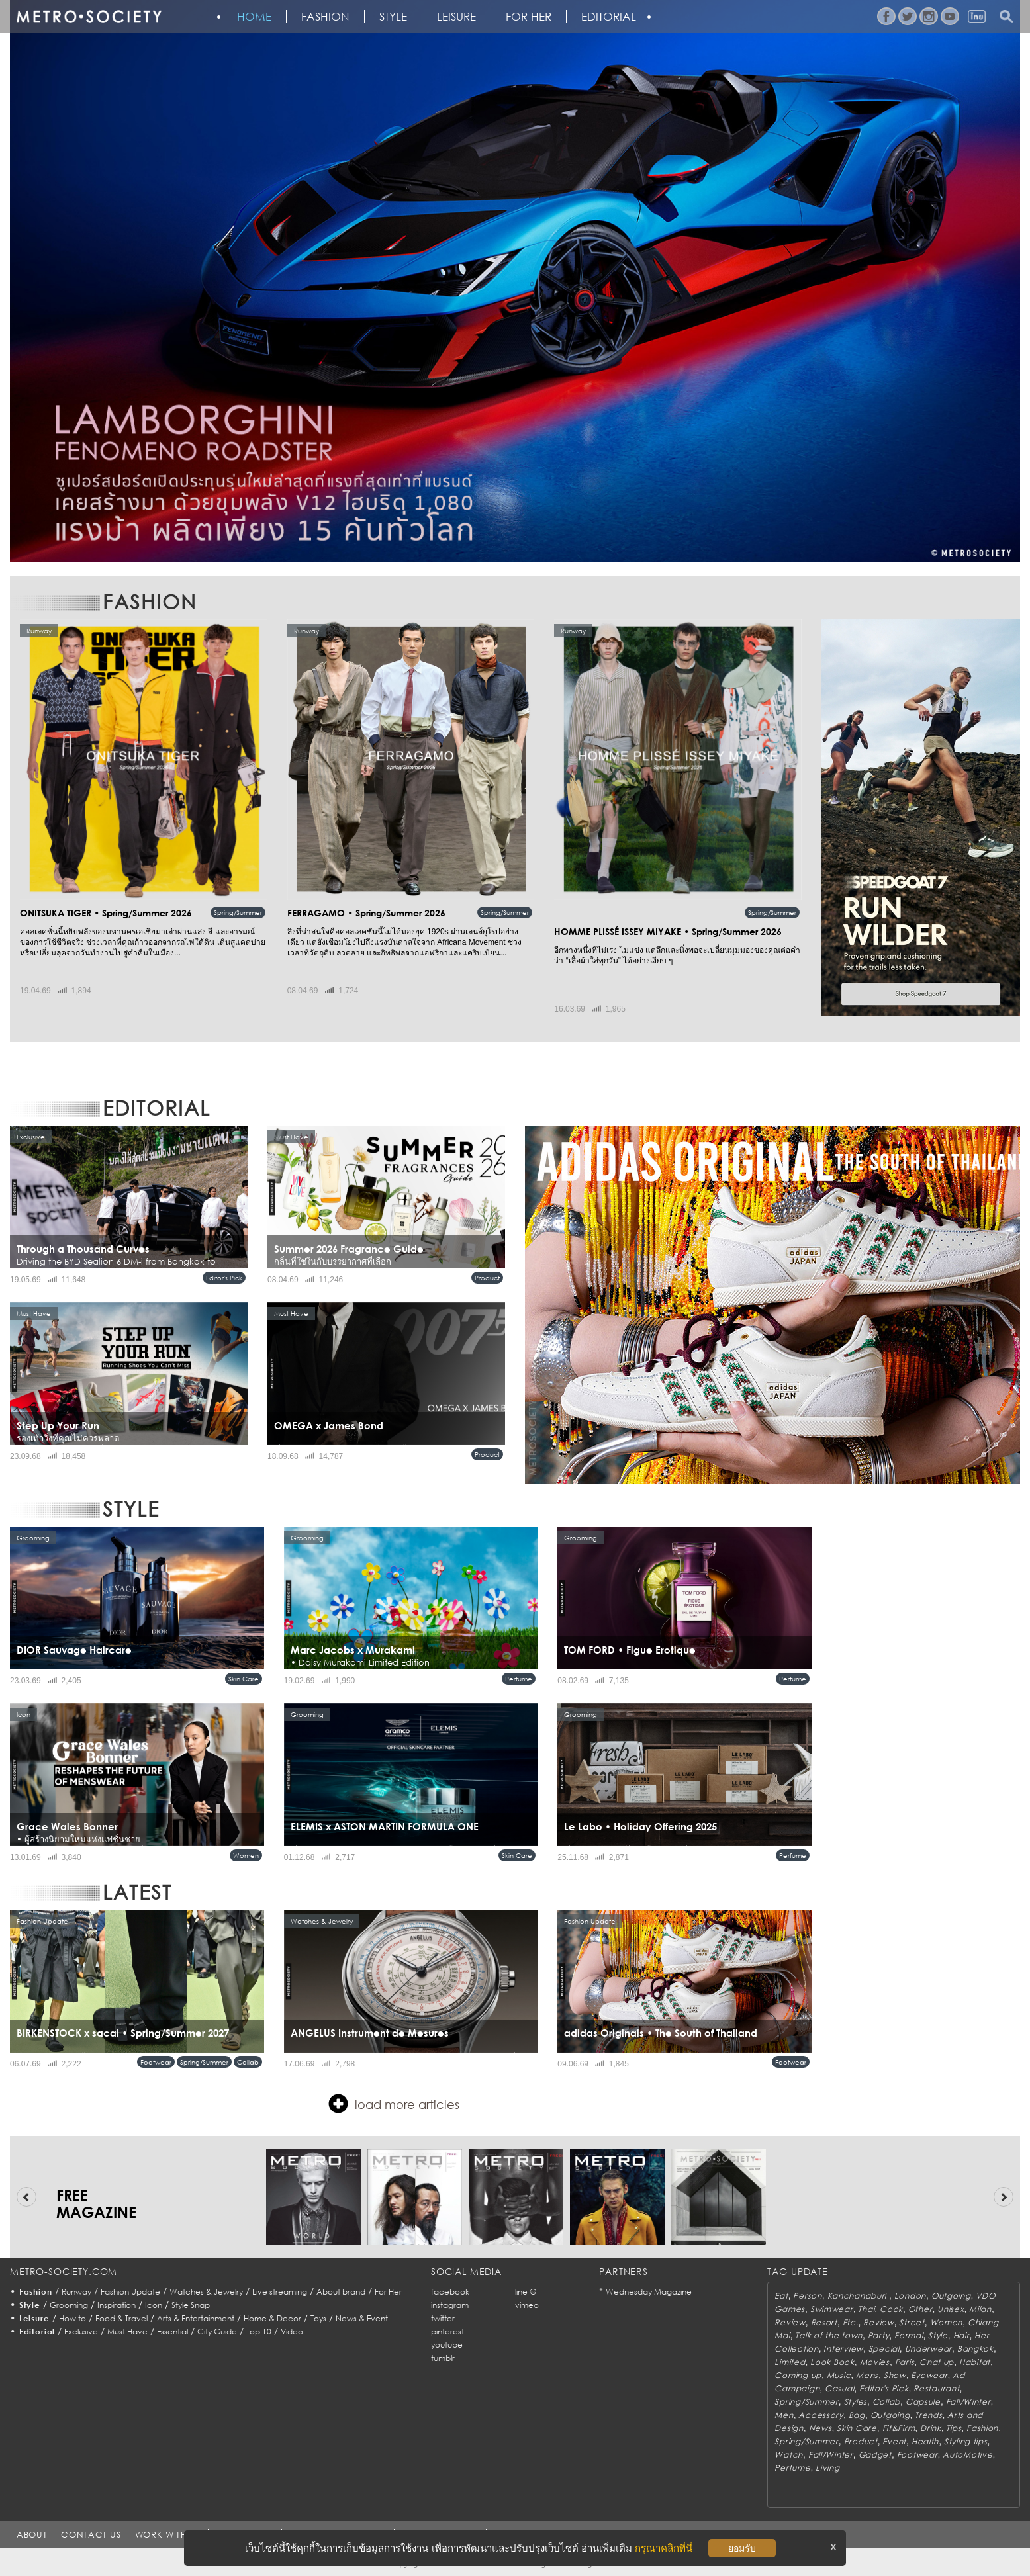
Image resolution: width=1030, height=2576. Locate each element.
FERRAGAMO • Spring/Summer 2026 (366, 912)
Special (884, 2349)
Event (894, 2441)
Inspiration (116, 2305)
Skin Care (243, 1679)
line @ (525, 2292)
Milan (980, 2309)
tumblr (443, 2358)
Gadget (875, 2455)
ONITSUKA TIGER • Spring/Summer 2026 (106, 912)
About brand (340, 2292)
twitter (443, 2318)
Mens (867, 2375)
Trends (928, 2415)
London (910, 2296)
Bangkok (975, 2349)
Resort (824, 2322)
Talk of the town (829, 2335)
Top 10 (258, 2331)
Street (911, 2322)
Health (925, 2441)
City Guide (217, 2331)
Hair (961, 2335)
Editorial (608, 16)
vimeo (527, 2305)
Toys (318, 2318)
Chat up (936, 2362)
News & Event (362, 2318)
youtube (447, 2345)
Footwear (155, 2062)
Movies (875, 2362)
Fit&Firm (898, 2428)
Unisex (950, 2309)
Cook (891, 2309)
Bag (857, 2415)
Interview (843, 2349)
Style (393, 16)
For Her (388, 2292)
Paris (905, 2362)
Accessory (820, 2415)
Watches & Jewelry (206, 2292)
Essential (172, 2331)
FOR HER (528, 16)
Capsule (923, 2402)
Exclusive (81, 2331)
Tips (953, 2428)
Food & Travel (121, 2318)
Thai (866, 2309)
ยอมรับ (742, 2548)
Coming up (797, 2375)
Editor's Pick (224, 1278)
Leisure (456, 16)
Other (920, 2309)
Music (839, 2375)
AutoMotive (967, 2455)
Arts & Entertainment (195, 2318)
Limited (789, 2362)
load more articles (393, 2103)
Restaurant (936, 2388)
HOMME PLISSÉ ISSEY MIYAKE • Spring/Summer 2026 (668, 931)
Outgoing (951, 2296)
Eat (781, 2296)
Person (807, 2296)
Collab (248, 2062)
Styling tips (966, 2441)
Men (783, 2415)
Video (292, 2331)
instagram (450, 2305)
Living (827, 2468)
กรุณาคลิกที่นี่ (663, 2548)
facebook (450, 2292)
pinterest (447, 2331)
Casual (839, 2388)
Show (895, 2375)
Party (879, 2335)
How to (72, 2318)
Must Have (127, 2331)
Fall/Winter (968, 2402)
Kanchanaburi (858, 2296)
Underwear (928, 2349)
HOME (254, 16)
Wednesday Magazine (649, 2292)
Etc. (851, 2322)
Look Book (832, 2362)
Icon (153, 2305)
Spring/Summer (238, 912)
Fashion (325, 16)
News (820, 2428)
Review (789, 2322)
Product (487, 1278)
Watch (788, 2455)
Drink (930, 2428)
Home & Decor (272, 2318)
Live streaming (279, 2292)
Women (246, 1855)
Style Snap (190, 2305)
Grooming (69, 2305)
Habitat (974, 2362)
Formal (908, 2335)
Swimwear (831, 2309)
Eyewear (929, 2375)
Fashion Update (130, 2292)
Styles (855, 2402)
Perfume (518, 1679)
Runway (76, 2292)
